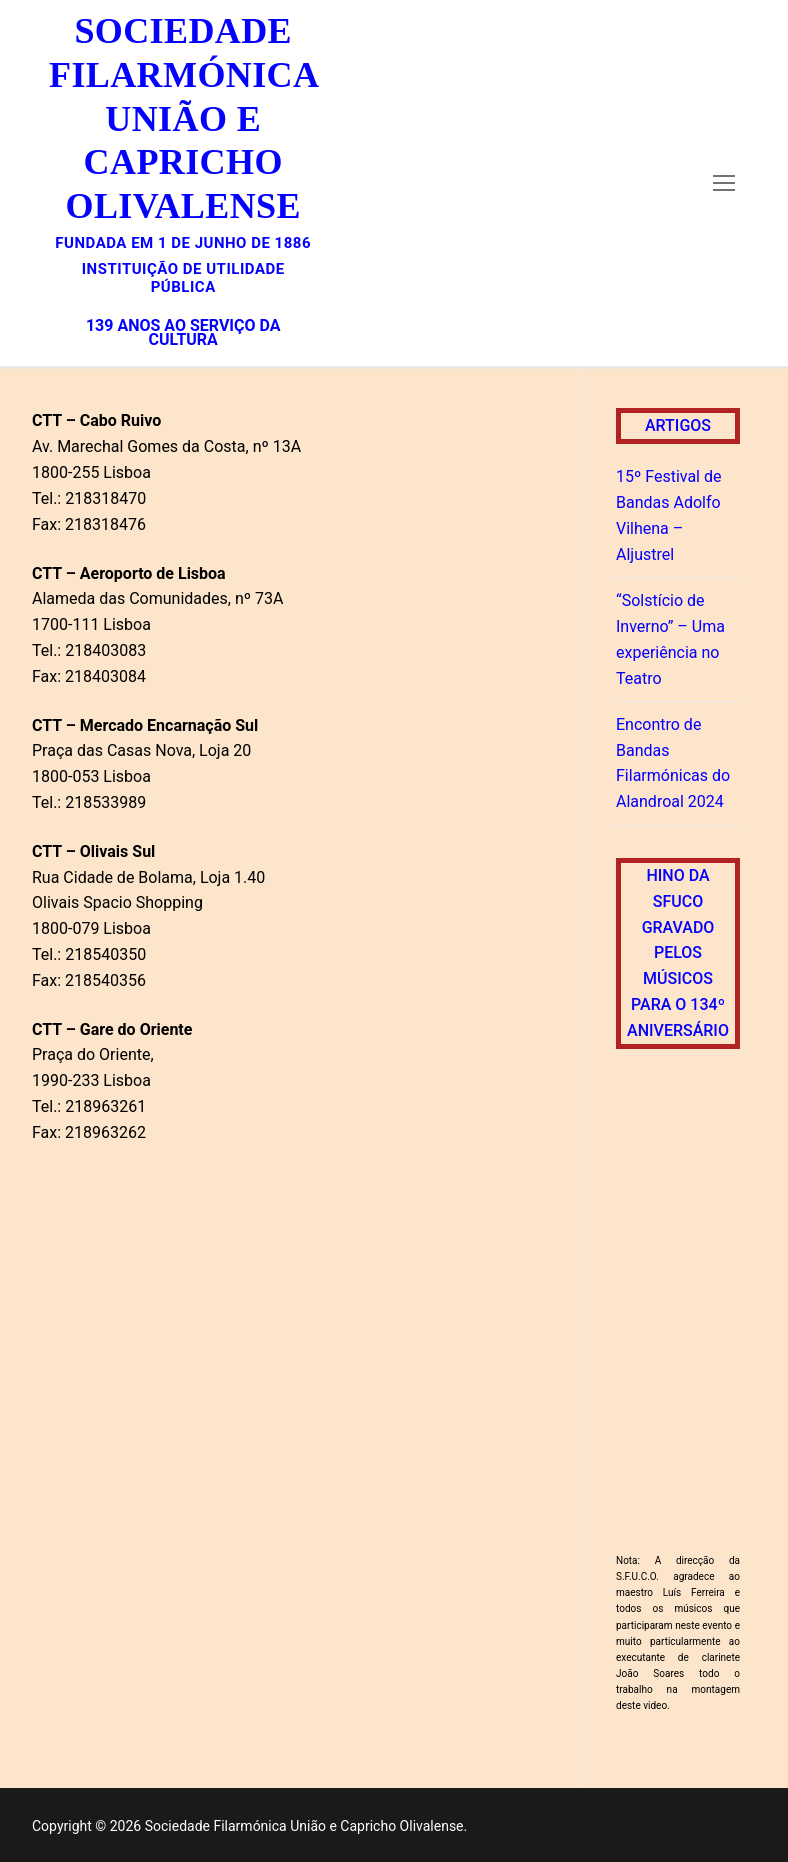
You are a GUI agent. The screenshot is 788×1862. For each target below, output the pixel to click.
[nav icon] (724, 183)
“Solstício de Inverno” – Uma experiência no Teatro (670, 639)
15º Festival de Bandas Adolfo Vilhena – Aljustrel (668, 515)
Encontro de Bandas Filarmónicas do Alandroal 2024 (673, 763)
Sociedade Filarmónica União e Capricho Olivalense (183, 118)
